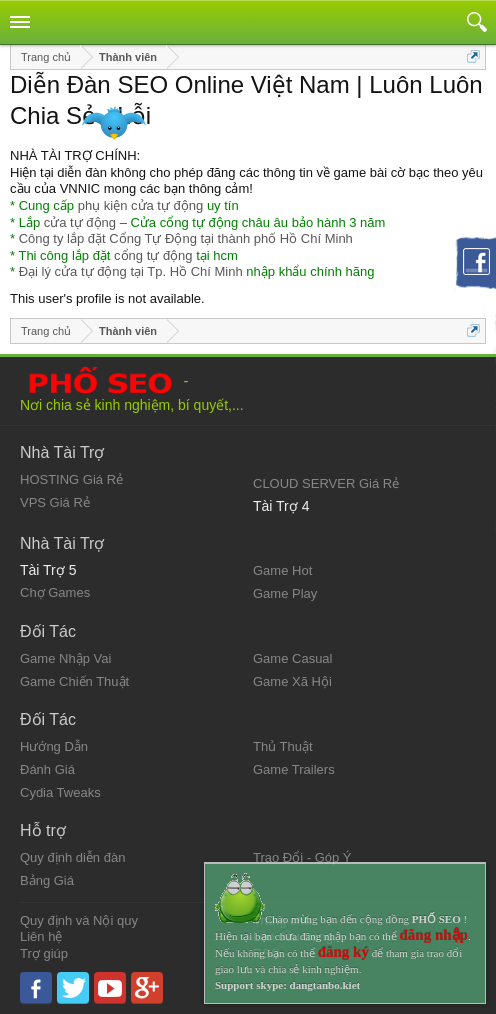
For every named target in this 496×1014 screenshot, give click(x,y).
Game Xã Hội (292, 681)
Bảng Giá (47, 880)
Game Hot (282, 570)
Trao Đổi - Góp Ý (302, 857)
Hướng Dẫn (54, 746)
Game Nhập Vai (65, 658)
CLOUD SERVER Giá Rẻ (326, 483)
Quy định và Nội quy (79, 920)
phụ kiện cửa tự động (141, 205)
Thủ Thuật (283, 746)
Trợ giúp (44, 953)
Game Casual (292, 658)
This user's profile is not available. (107, 298)
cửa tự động (80, 222)
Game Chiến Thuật (74, 681)
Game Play (285, 593)
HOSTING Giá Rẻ (71, 479)
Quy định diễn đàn (72, 857)
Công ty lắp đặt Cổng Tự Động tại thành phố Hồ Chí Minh (186, 238)
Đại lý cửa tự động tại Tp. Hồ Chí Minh (131, 271)
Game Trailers (294, 769)
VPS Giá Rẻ (55, 502)
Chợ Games (55, 592)
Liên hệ (41, 936)
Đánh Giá (47, 769)
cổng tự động (153, 255)
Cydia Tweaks (60, 792)
